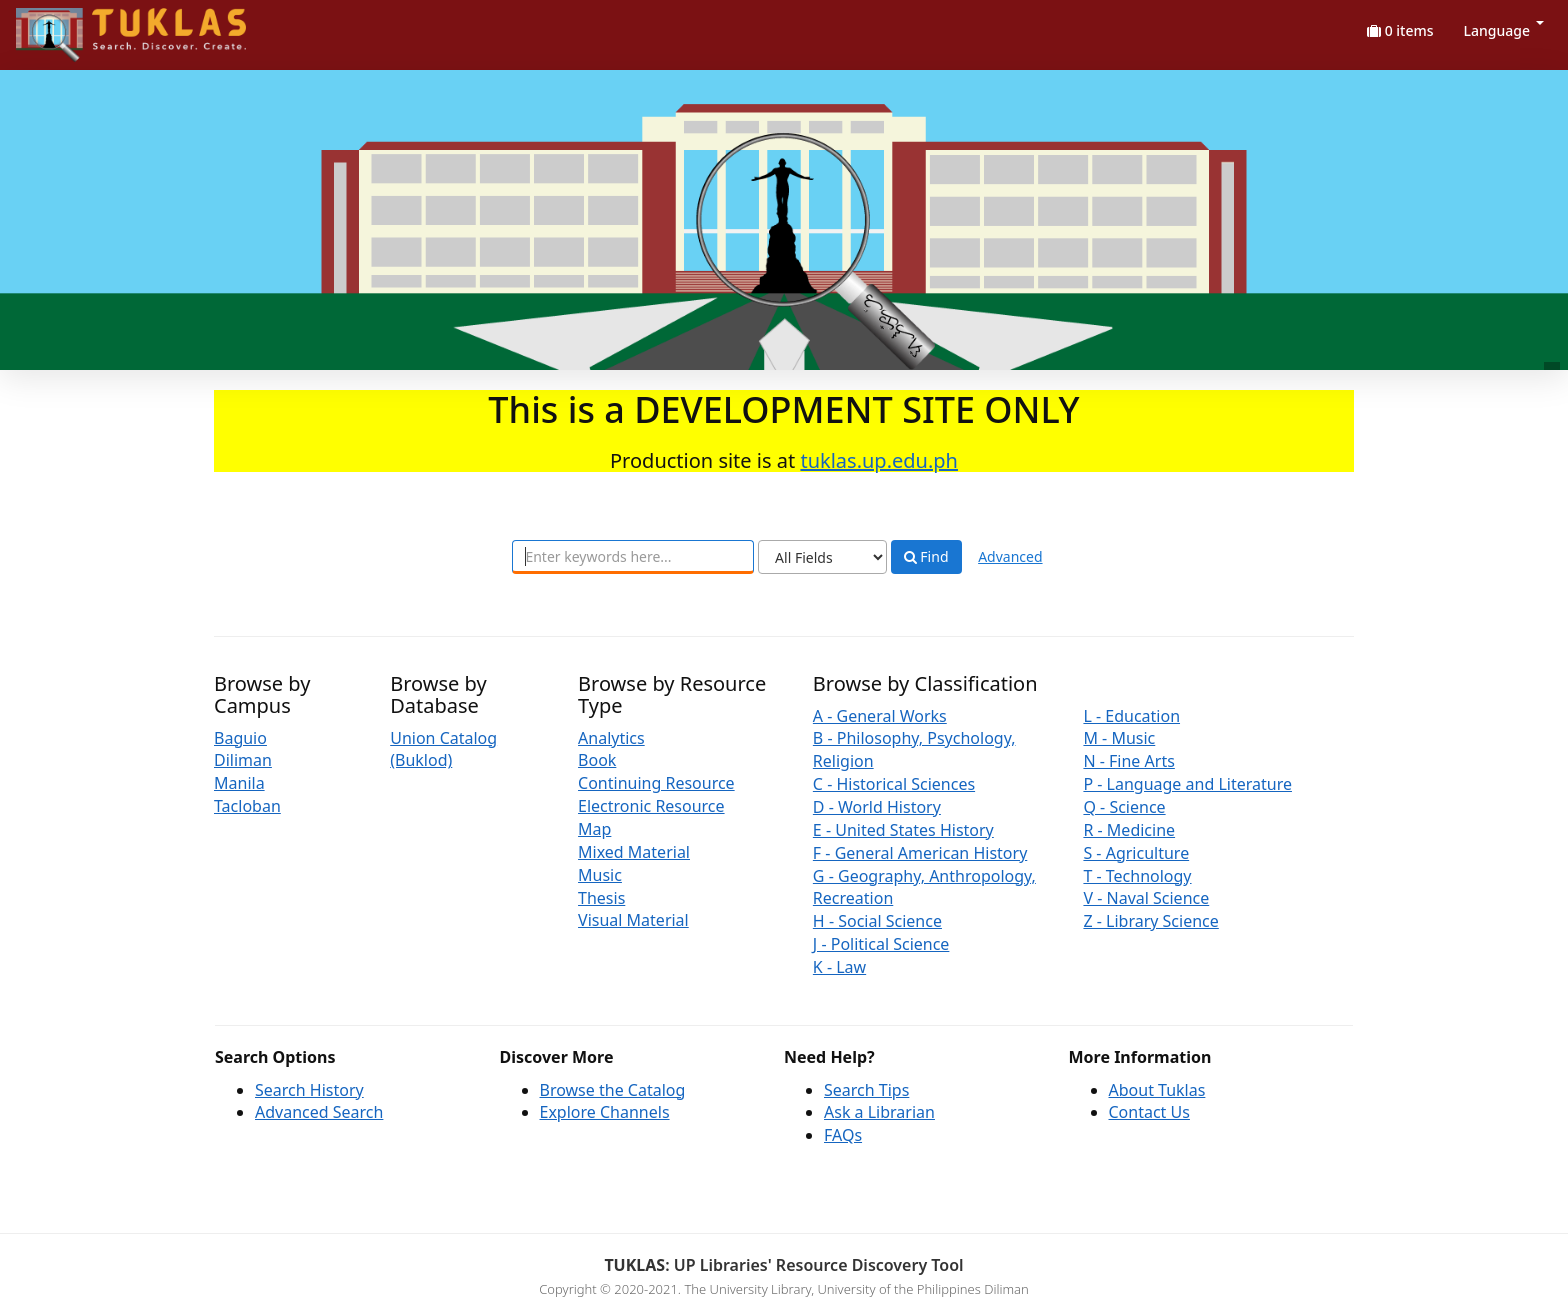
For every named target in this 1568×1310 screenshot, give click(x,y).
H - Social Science (877, 921)
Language (1504, 30)
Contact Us (1149, 1112)
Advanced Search (319, 1112)
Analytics (611, 738)
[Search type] (822, 557)
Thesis (601, 898)
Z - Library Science (1150, 921)
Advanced (1010, 556)
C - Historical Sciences (894, 784)
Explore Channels (605, 1112)
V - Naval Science (1146, 898)
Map (594, 829)
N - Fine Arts (1128, 761)
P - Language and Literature (1187, 784)
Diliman (243, 760)
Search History (309, 1090)
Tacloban (247, 806)
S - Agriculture (1136, 853)
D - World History (877, 807)
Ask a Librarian (879, 1112)
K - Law (839, 967)
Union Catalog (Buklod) (443, 749)
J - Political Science (881, 944)
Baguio (240, 738)
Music (600, 875)
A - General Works (880, 716)
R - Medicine (1129, 830)
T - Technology (1137, 876)
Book (597, 760)
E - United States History (903, 830)
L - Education (1131, 716)
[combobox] (633, 557)
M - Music (1119, 738)
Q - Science (1124, 807)
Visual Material (633, 920)
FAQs (843, 1135)
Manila (239, 783)
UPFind (65, 25)
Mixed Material (634, 852)
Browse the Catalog (613, 1090)
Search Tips (866, 1090)
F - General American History (920, 853)
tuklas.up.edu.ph (879, 460)
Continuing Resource (656, 783)
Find (926, 557)
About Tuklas (1157, 1090)
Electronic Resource (651, 806)
